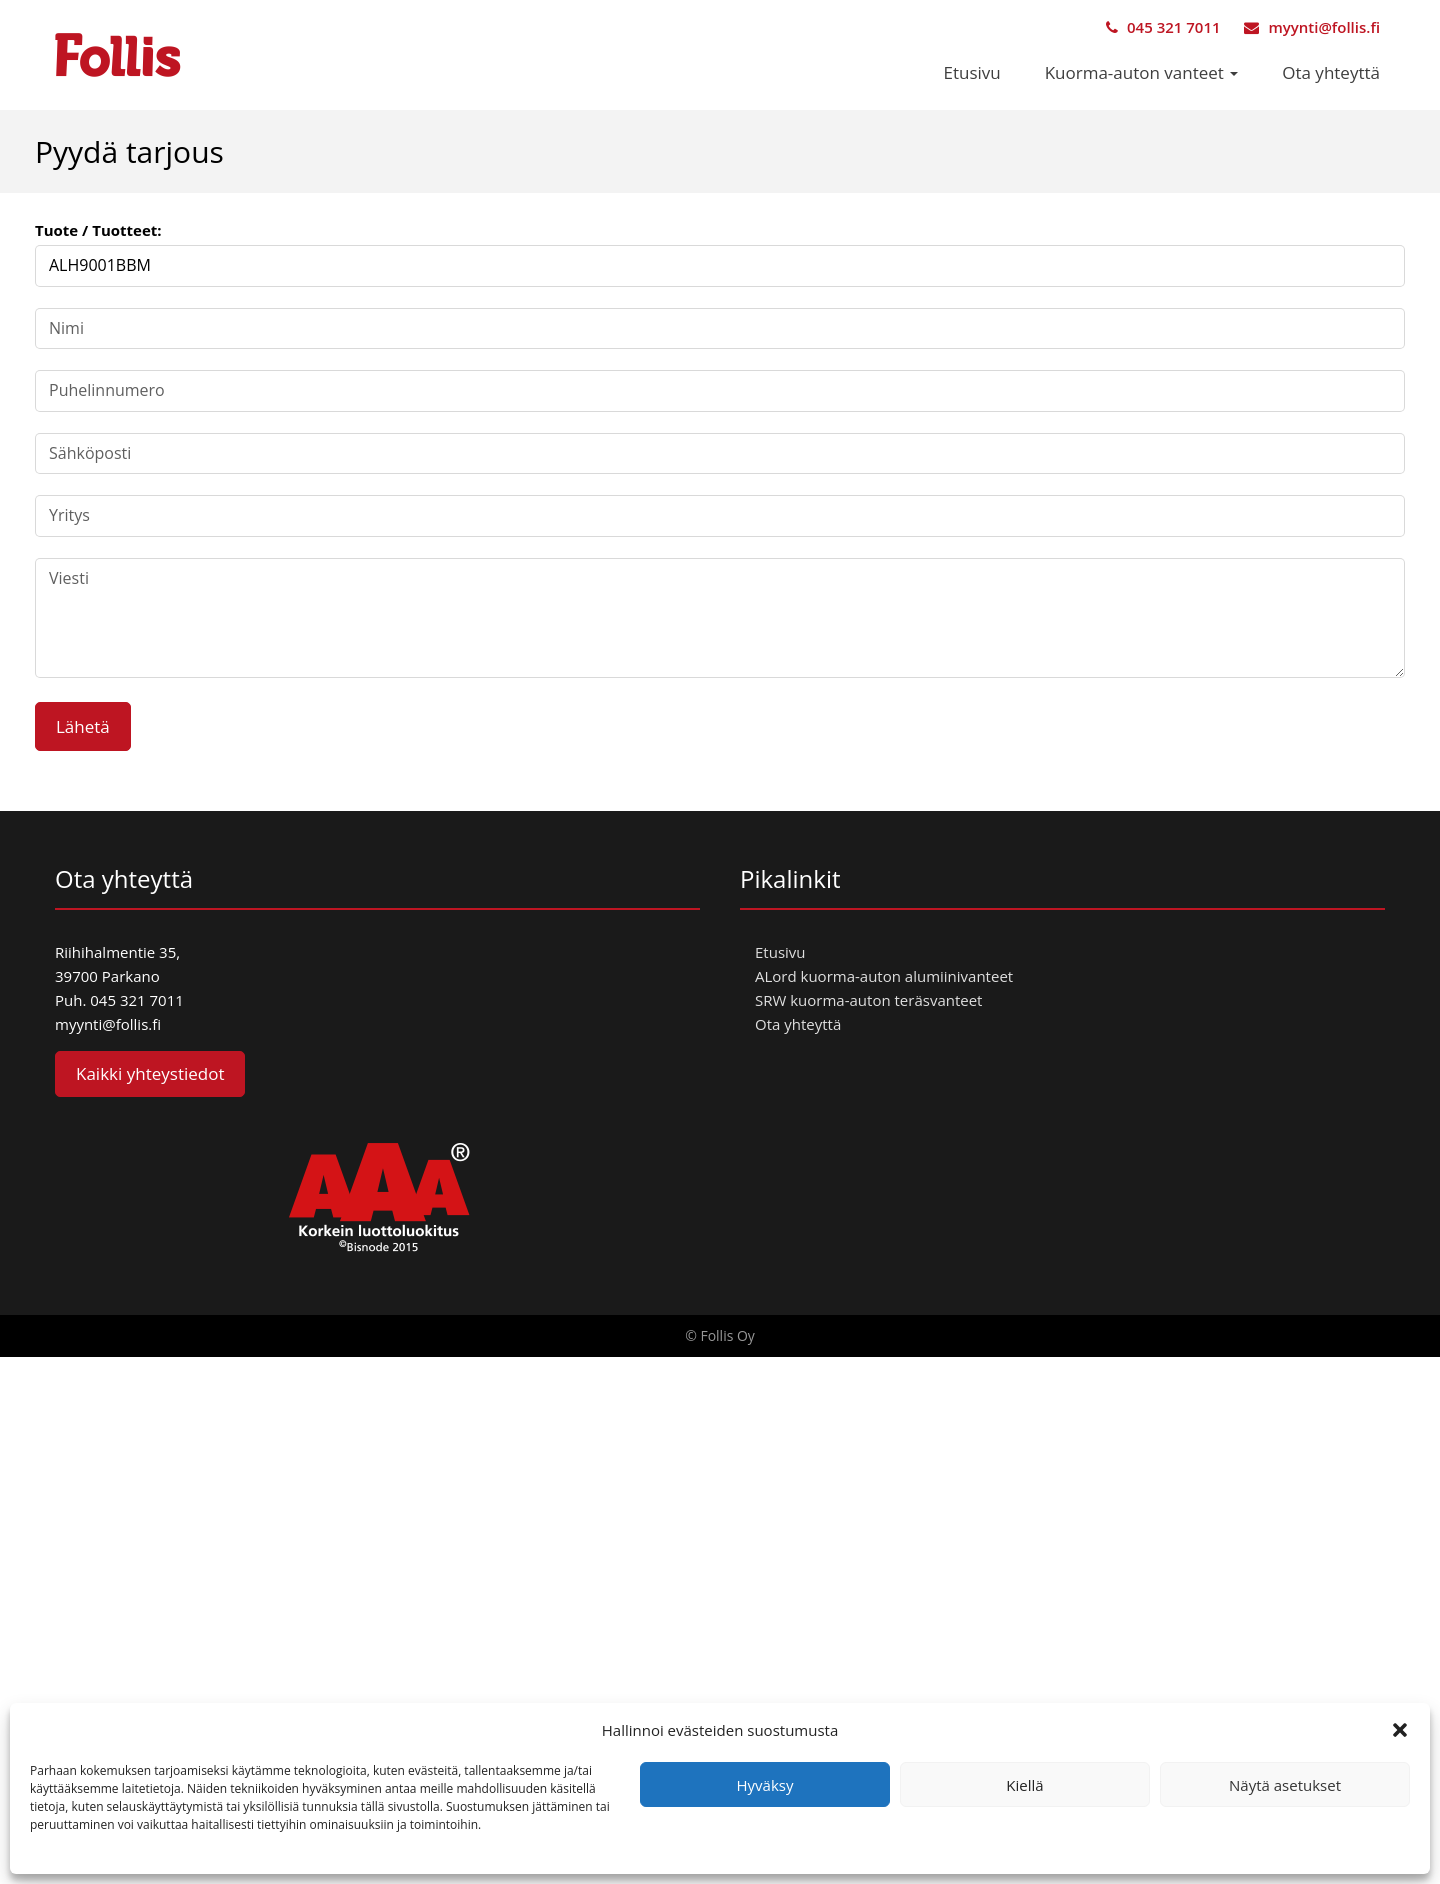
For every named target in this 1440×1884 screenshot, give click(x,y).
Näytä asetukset (1285, 1785)
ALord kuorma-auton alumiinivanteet (884, 976)
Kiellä (1024, 1785)
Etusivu (972, 72)
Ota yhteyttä (1331, 72)
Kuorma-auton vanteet (1142, 72)
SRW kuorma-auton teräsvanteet (868, 1000)
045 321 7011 (1163, 27)
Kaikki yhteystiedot (150, 1073)
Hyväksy (765, 1785)
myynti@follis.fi (1312, 27)
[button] (1400, 1730)
